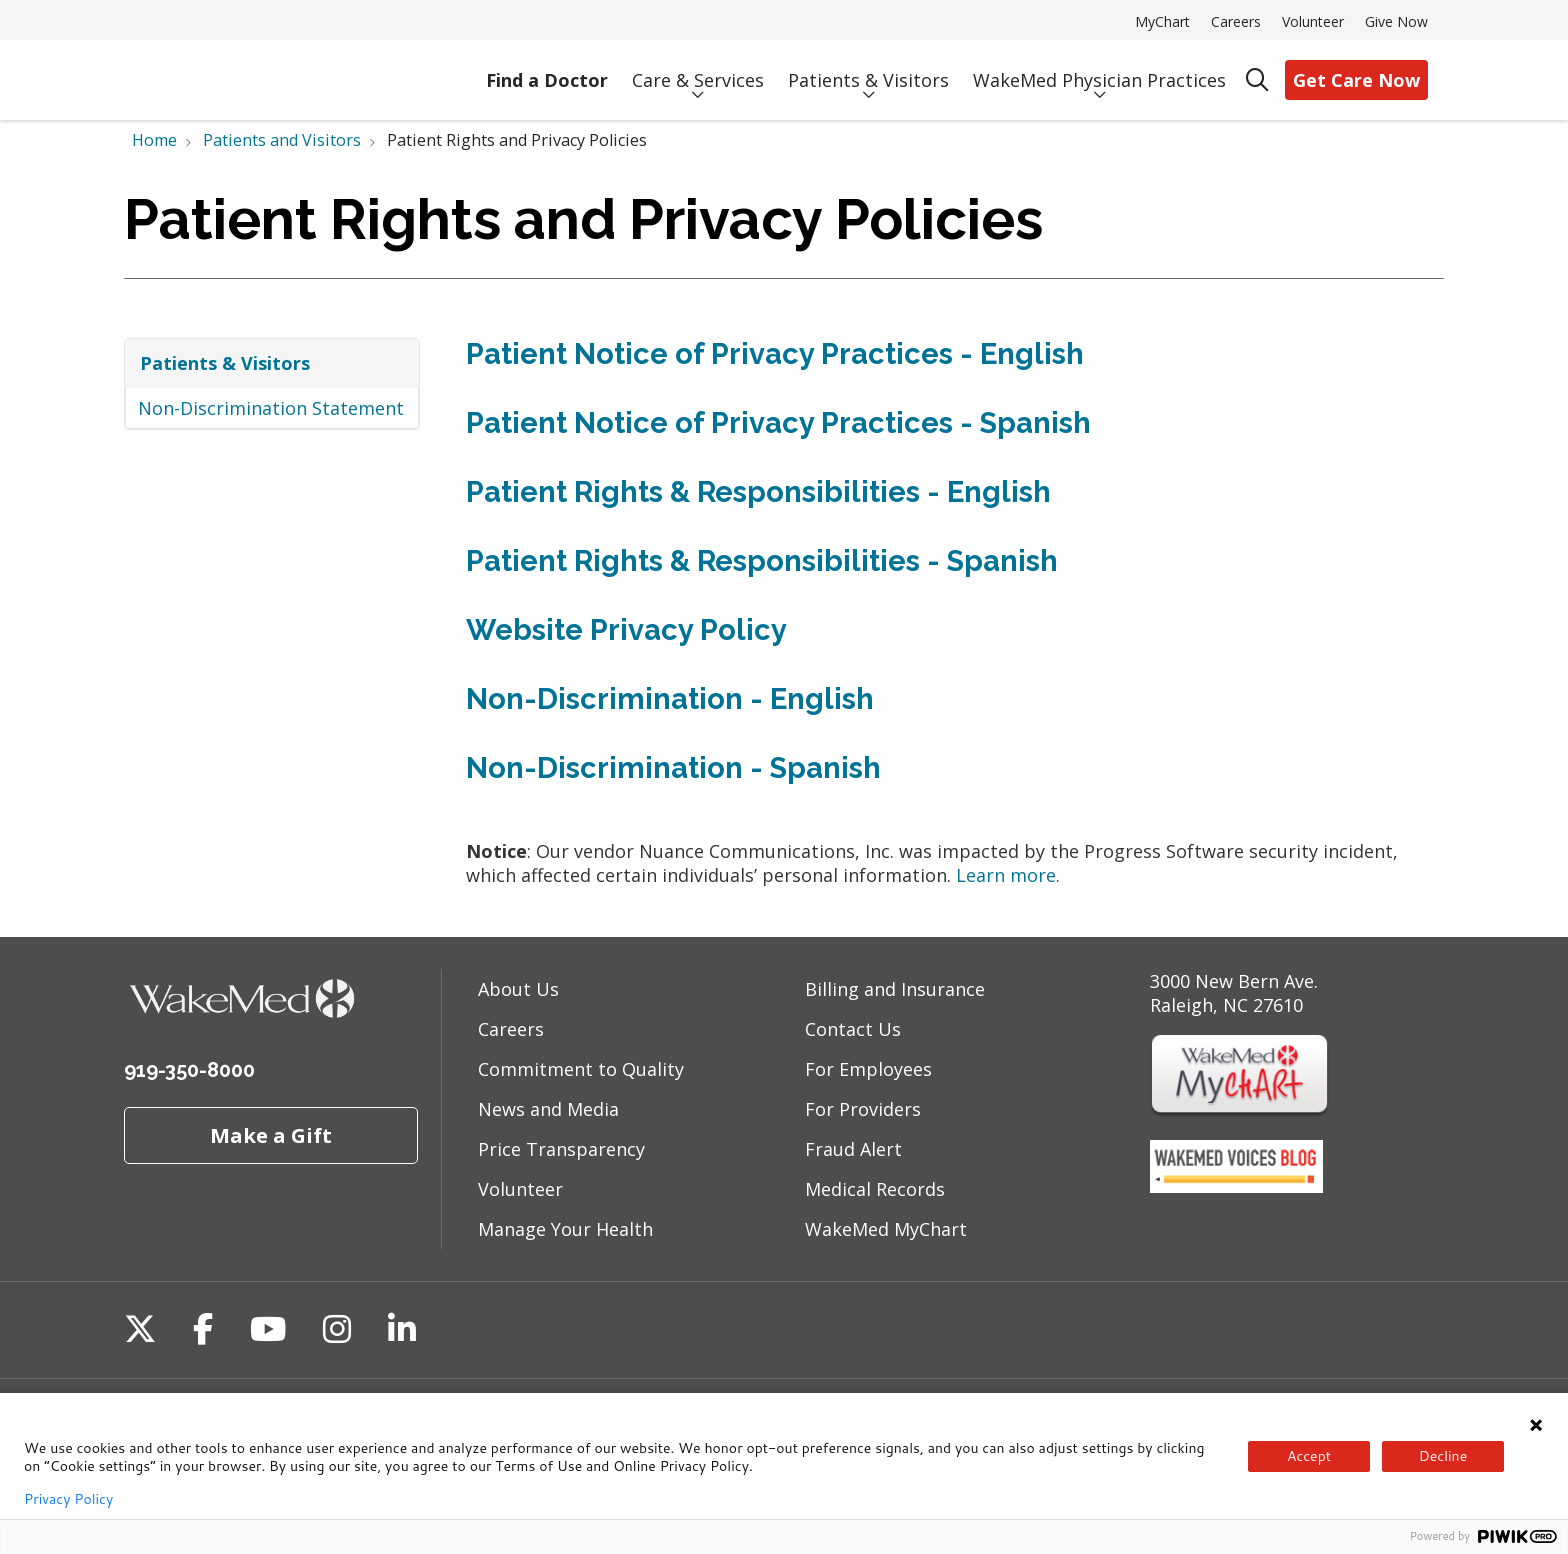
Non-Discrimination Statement (271, 408)
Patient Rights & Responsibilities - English (758, 492)
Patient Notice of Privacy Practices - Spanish (778, 423)
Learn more (1006, 875)
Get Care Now (1356, 80)
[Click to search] (1257, 80)
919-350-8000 (189, 1070)
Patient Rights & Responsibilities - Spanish (762, 561)
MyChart (1162, 21)
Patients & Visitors (868, 71)
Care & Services (698, 71)
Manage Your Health (565, 1229)
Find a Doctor (547, 72)
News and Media (548, 1109)
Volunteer (1313, 21)
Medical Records (875, 1189)
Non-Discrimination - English (670, 699)
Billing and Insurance (895, 989)
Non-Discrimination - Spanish (673, 768)
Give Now (1396, 21)
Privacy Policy (68, 1499)
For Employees (868, 1069)
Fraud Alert (853, 1149)
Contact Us (853, 1029)
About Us (518, 989)
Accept (1309, 1456)
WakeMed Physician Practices (1099, 71)
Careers (1236, 21)
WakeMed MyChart (886, 1229)
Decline (1443, 1456)
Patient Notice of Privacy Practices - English (775, 354)
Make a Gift (271, 1135)
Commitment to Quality (581, 1069)
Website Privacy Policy (626, 630)
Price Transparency (561, 1149)
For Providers (863, 1109)
